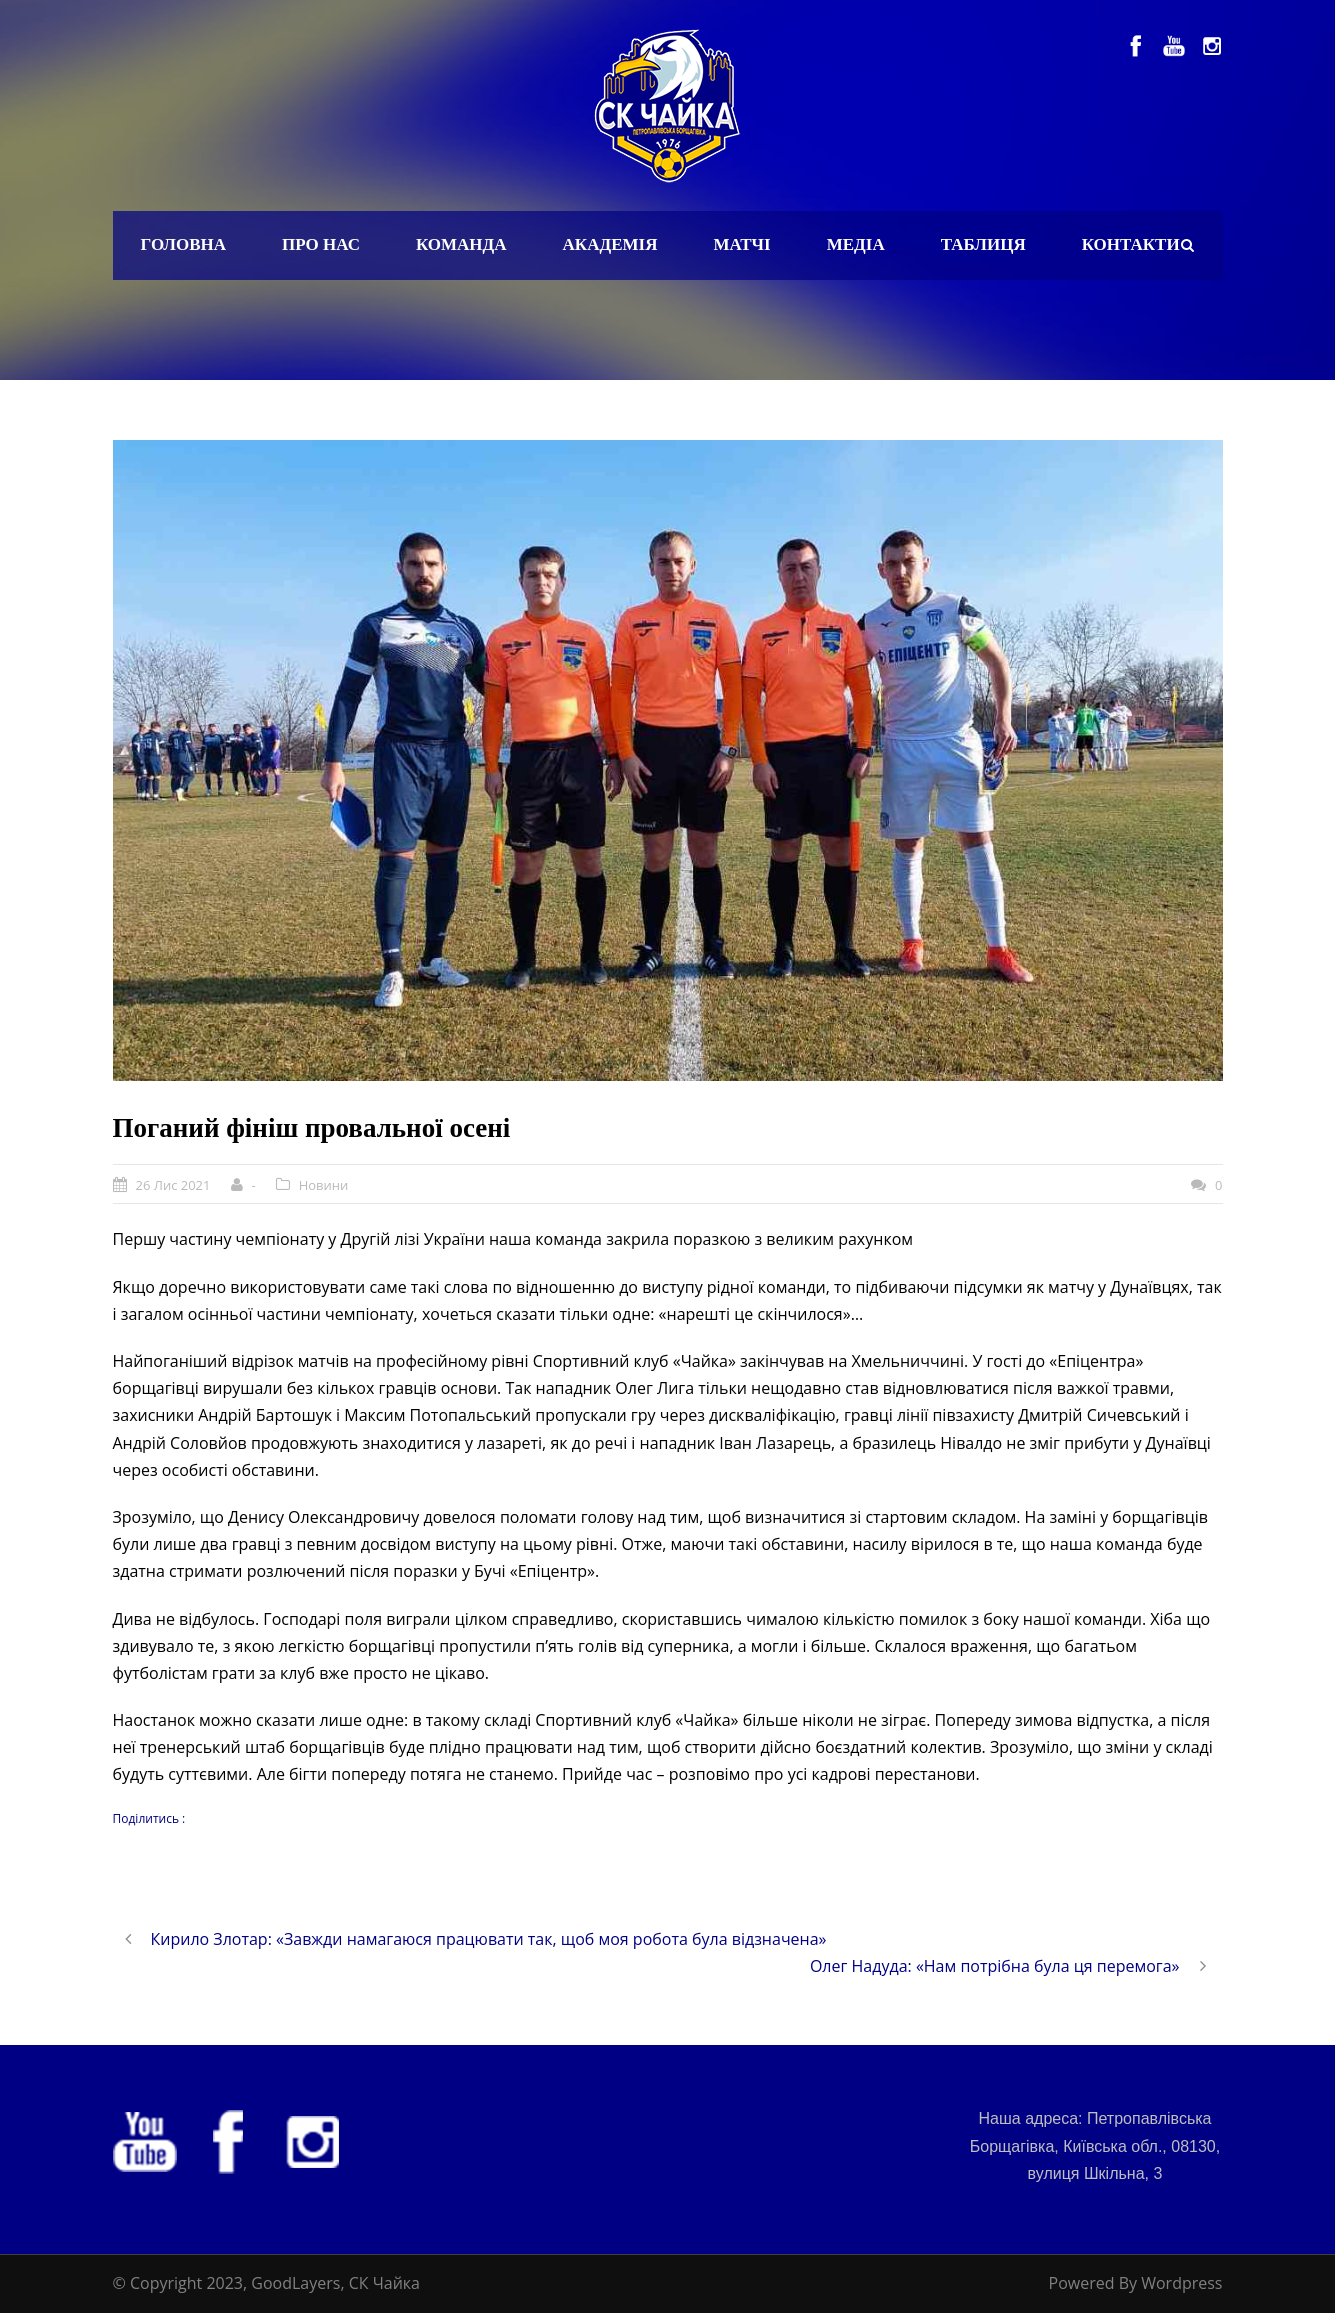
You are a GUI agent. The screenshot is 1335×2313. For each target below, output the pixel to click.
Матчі (741, 244)
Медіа (856, 244)
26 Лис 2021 (173, 1185)
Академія (610, 244)
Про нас (321, 244)
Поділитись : (149, 1818)
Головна (184, 244)
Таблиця (983, 244)
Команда (461, 244)
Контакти (1131, 244)
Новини (324, 1185)
